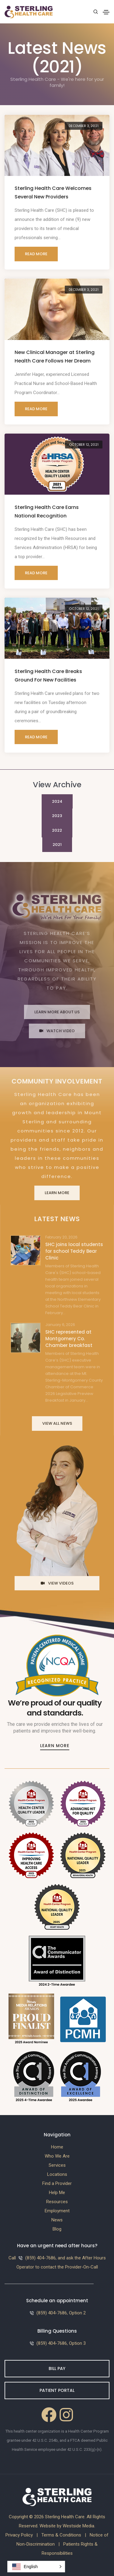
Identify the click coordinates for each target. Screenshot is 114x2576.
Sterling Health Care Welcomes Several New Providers (53, 192)
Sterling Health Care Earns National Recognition (47, 511)
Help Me (57, 2192)
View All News (57, 1423)
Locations (57, 2174)
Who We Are (57, 2156)
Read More (36, 254)
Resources (57, 2201)
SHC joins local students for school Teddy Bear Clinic (74, 1251)
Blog (57, 2229)
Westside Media (78, 2526)
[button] (36, 2566)
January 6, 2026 (60, 1324)
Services (57, 2165)
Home (57, 2147)
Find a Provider (57, 2183)
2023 (57, 816)
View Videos (57, 1583)
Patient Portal (57, 2390)
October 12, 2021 (83, 444)
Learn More (57, 1193)
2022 (57, 830)
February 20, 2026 (61, 1237)
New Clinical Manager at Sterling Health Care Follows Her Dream (55, 356)
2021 (57, 844)
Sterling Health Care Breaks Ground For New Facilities (48, 675)
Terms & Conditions (61, 2535)
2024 (57, 801)
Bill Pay (57, 2368)
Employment (57, 2211)
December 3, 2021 (83, 125)
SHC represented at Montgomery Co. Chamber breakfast (68, 1338)
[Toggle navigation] (106, 12)
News (57, 2220)
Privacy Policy (19, 2535)
